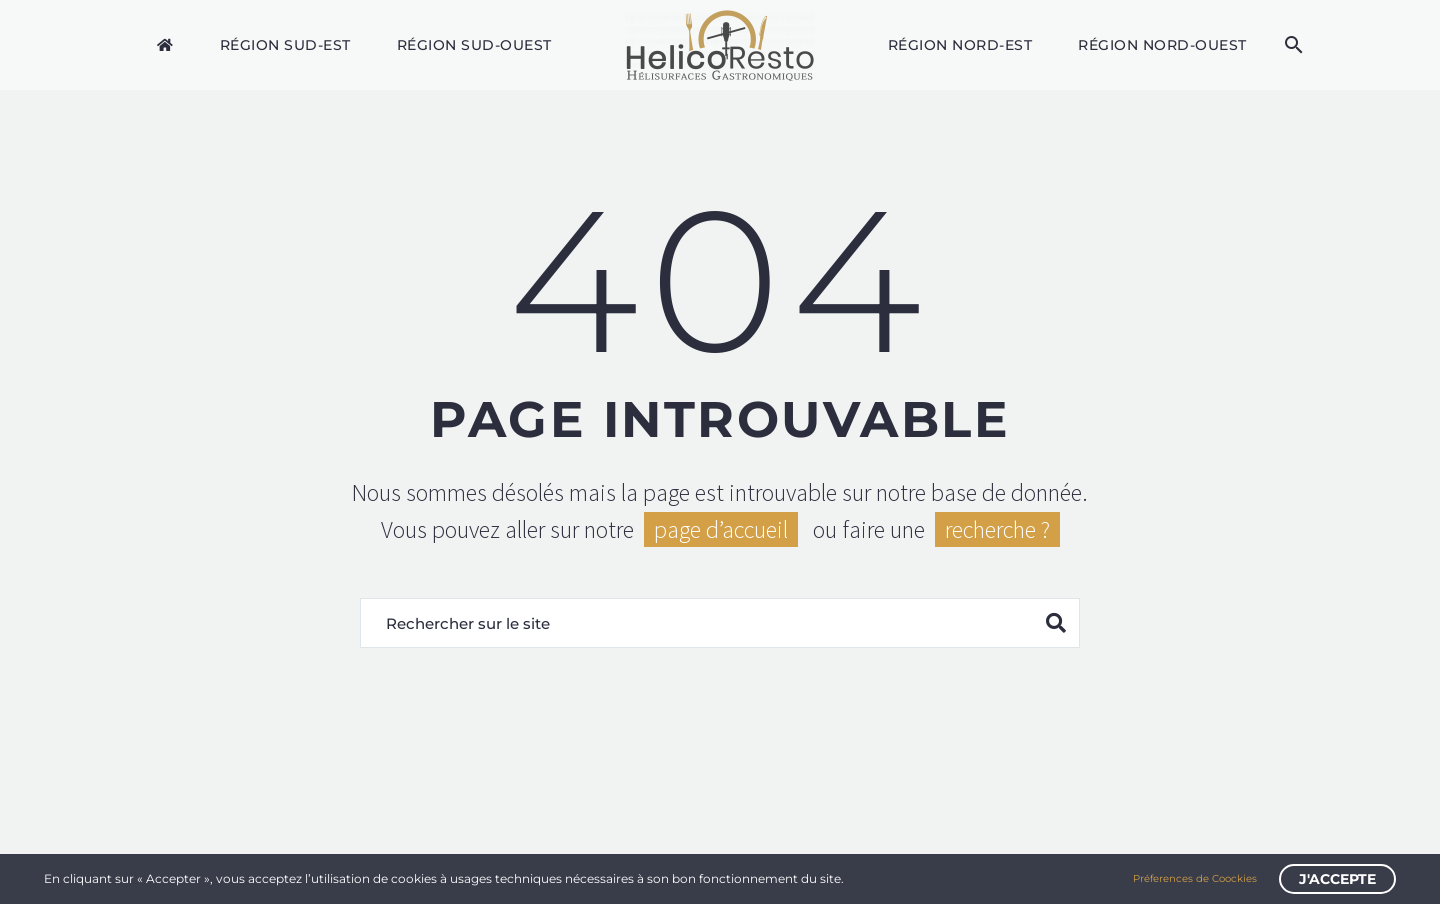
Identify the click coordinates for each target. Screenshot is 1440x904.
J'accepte (1337, 879)
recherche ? (997, 529)
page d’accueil (721, 529)
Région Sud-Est (285, 45)
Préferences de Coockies (1195, 878)
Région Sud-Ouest (474, 45)
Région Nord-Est (960, 45)
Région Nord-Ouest (1162, 45)
